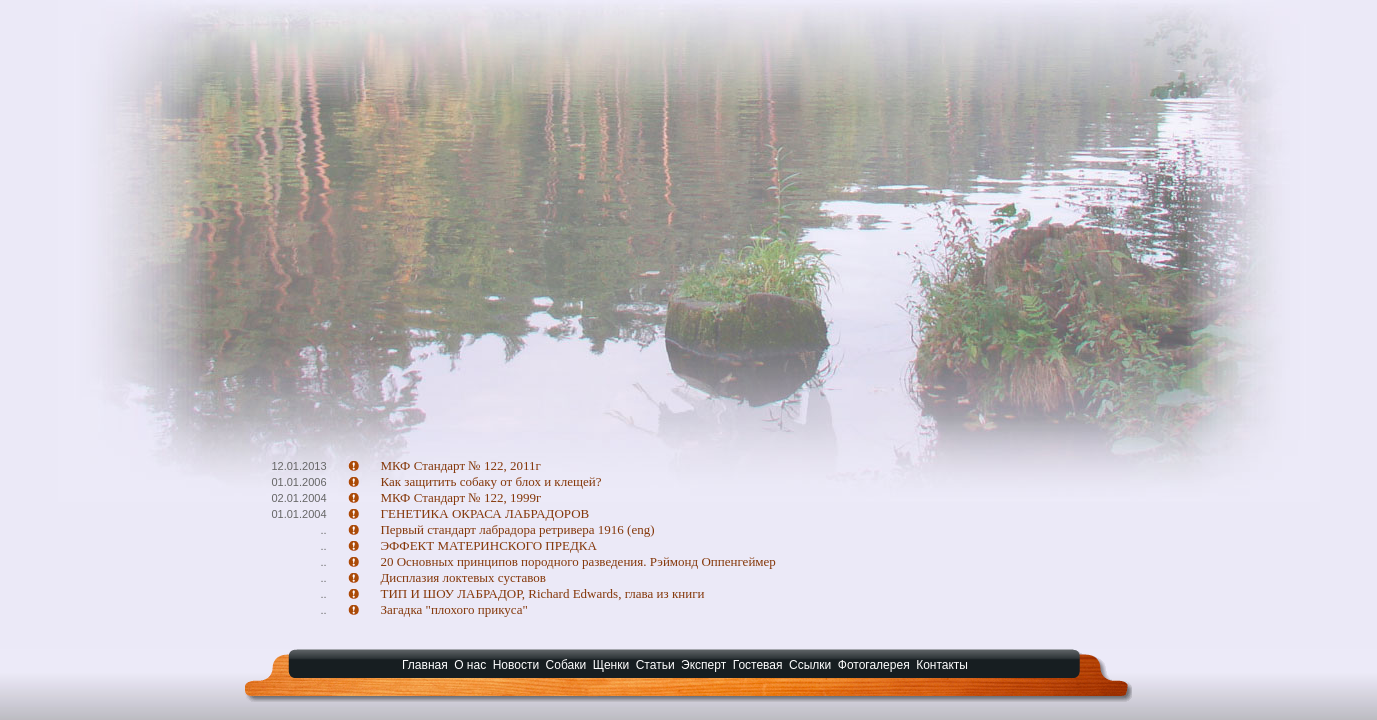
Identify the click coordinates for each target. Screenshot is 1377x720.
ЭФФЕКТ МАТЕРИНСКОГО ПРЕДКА (488, 545)
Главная (425, 665)
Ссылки (810, 665)
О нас (470, 665)
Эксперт (703, 665)
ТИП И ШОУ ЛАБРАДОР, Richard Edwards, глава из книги (542, 593)
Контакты (942, 665)
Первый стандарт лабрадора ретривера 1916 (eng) (517, 529)
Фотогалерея (874, 665)
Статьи (655, 665)
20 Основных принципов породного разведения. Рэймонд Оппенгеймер (577, 561)
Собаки (566, 665)
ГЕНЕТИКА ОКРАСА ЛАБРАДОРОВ (484, 513)
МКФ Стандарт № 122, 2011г (460, 465)
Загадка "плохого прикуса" (453, 609)
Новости (516, 665)
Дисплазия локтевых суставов (463, 577)
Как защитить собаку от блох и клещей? (490, 481)
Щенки (611, 665)
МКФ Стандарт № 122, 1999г (460, 497)
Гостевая (758, 665)
